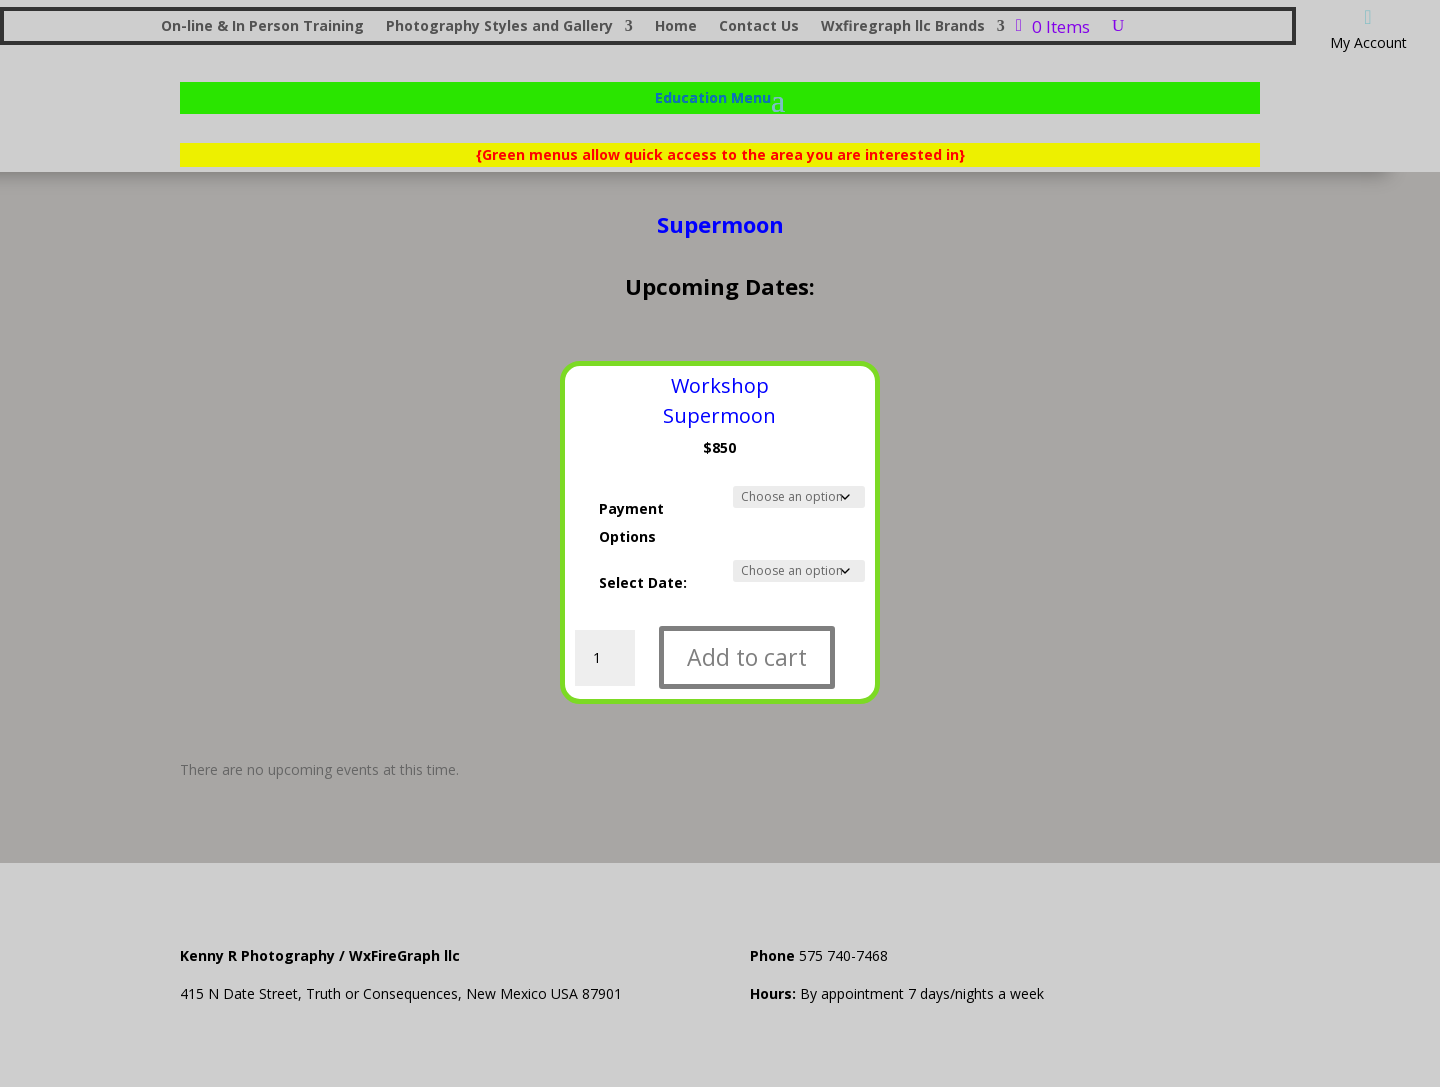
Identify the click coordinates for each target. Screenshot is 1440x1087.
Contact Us (759, 27)
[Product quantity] (605, 658)
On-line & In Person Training (262, 27)
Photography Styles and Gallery (499, 27)
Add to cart (747, 657)
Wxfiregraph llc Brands (903, 27)
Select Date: (643, 582)
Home (676, 27)
